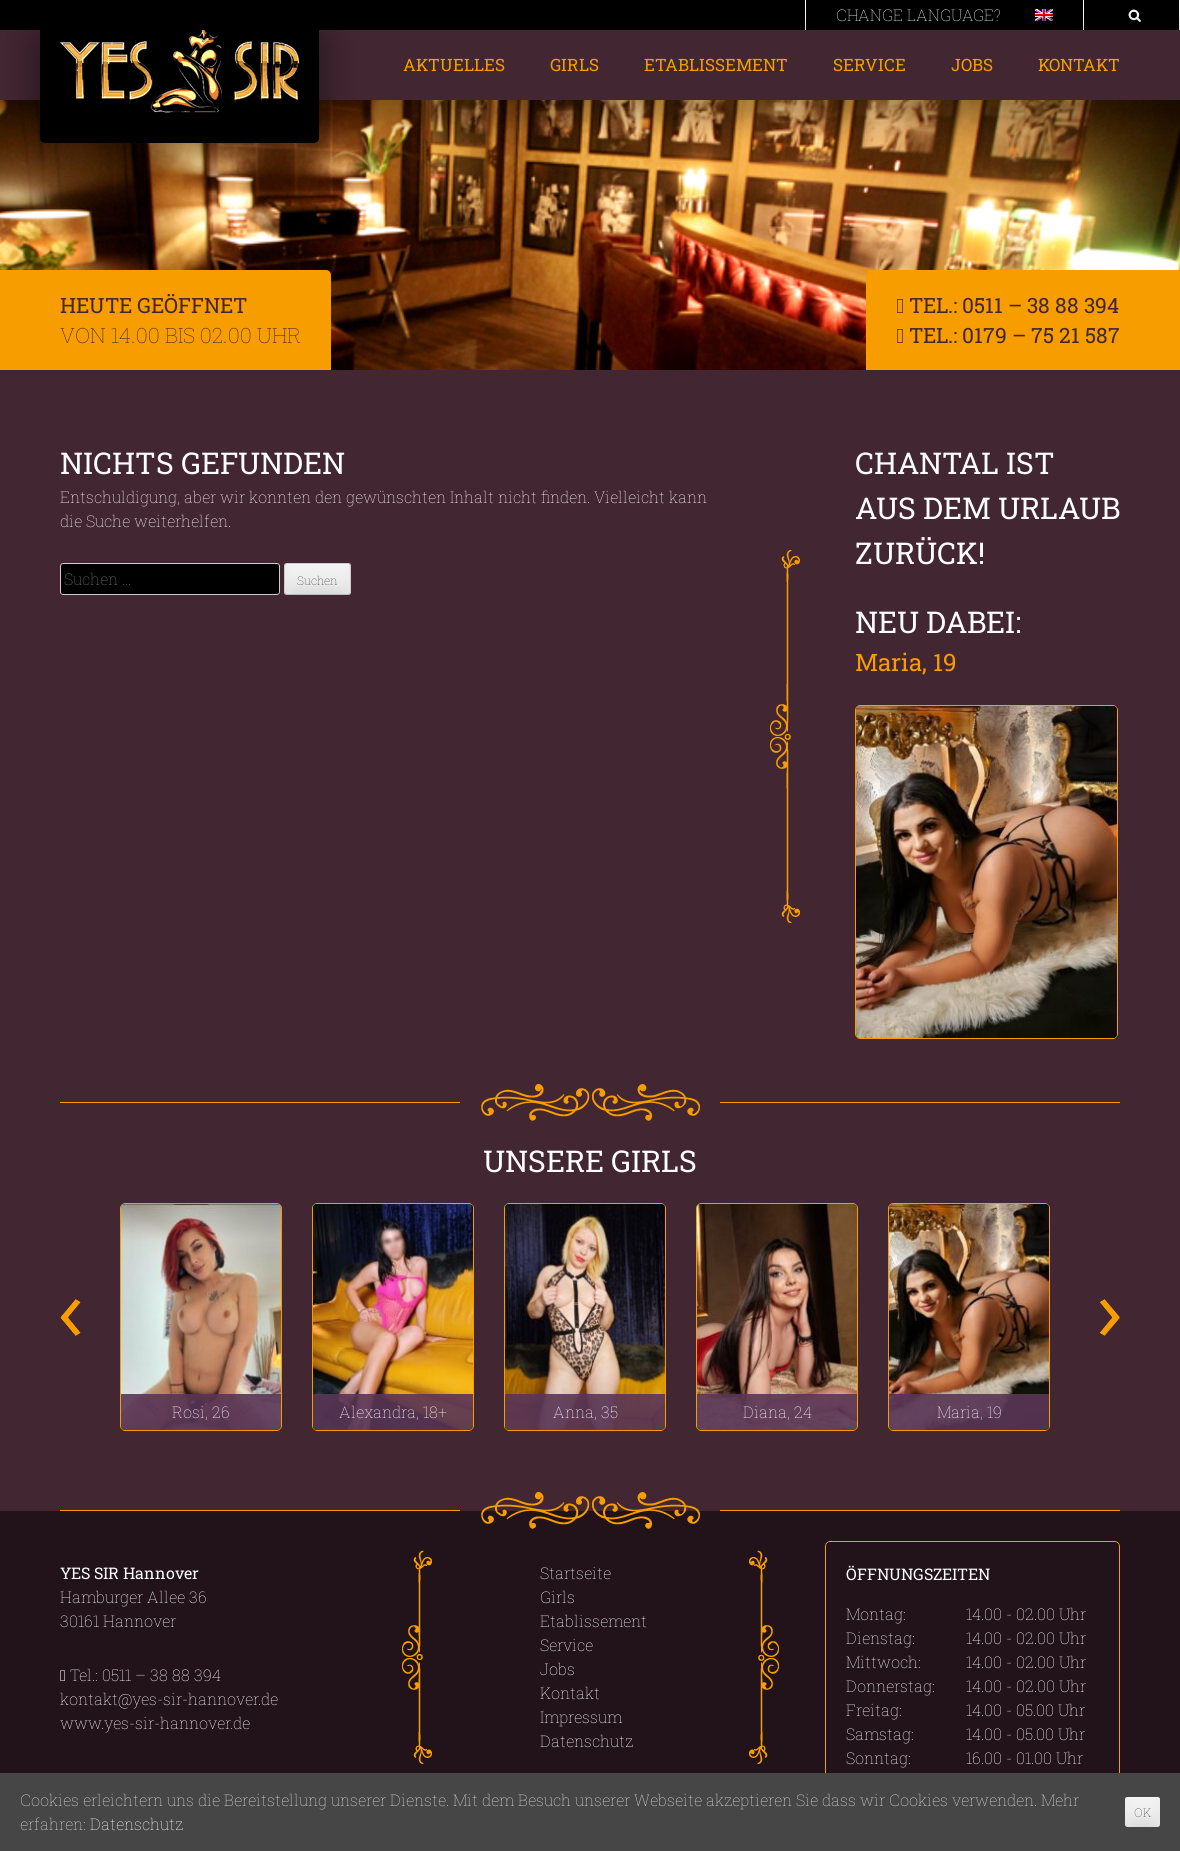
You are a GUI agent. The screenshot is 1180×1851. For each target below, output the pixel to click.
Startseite (575, 1572)
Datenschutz (586, 1740)
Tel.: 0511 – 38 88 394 (1007, 305)
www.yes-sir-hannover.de (155, 1722)
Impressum (581, 1716)
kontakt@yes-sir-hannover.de (169, 1698)
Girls (574, 64)
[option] (201, 1316)
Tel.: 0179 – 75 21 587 (1008, 335)
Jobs (972, 64)
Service (869, 64)
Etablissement (716, 64)
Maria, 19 (906, 662)
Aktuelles (454, 64)
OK (1142, 1812)
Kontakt (1079, 64)
